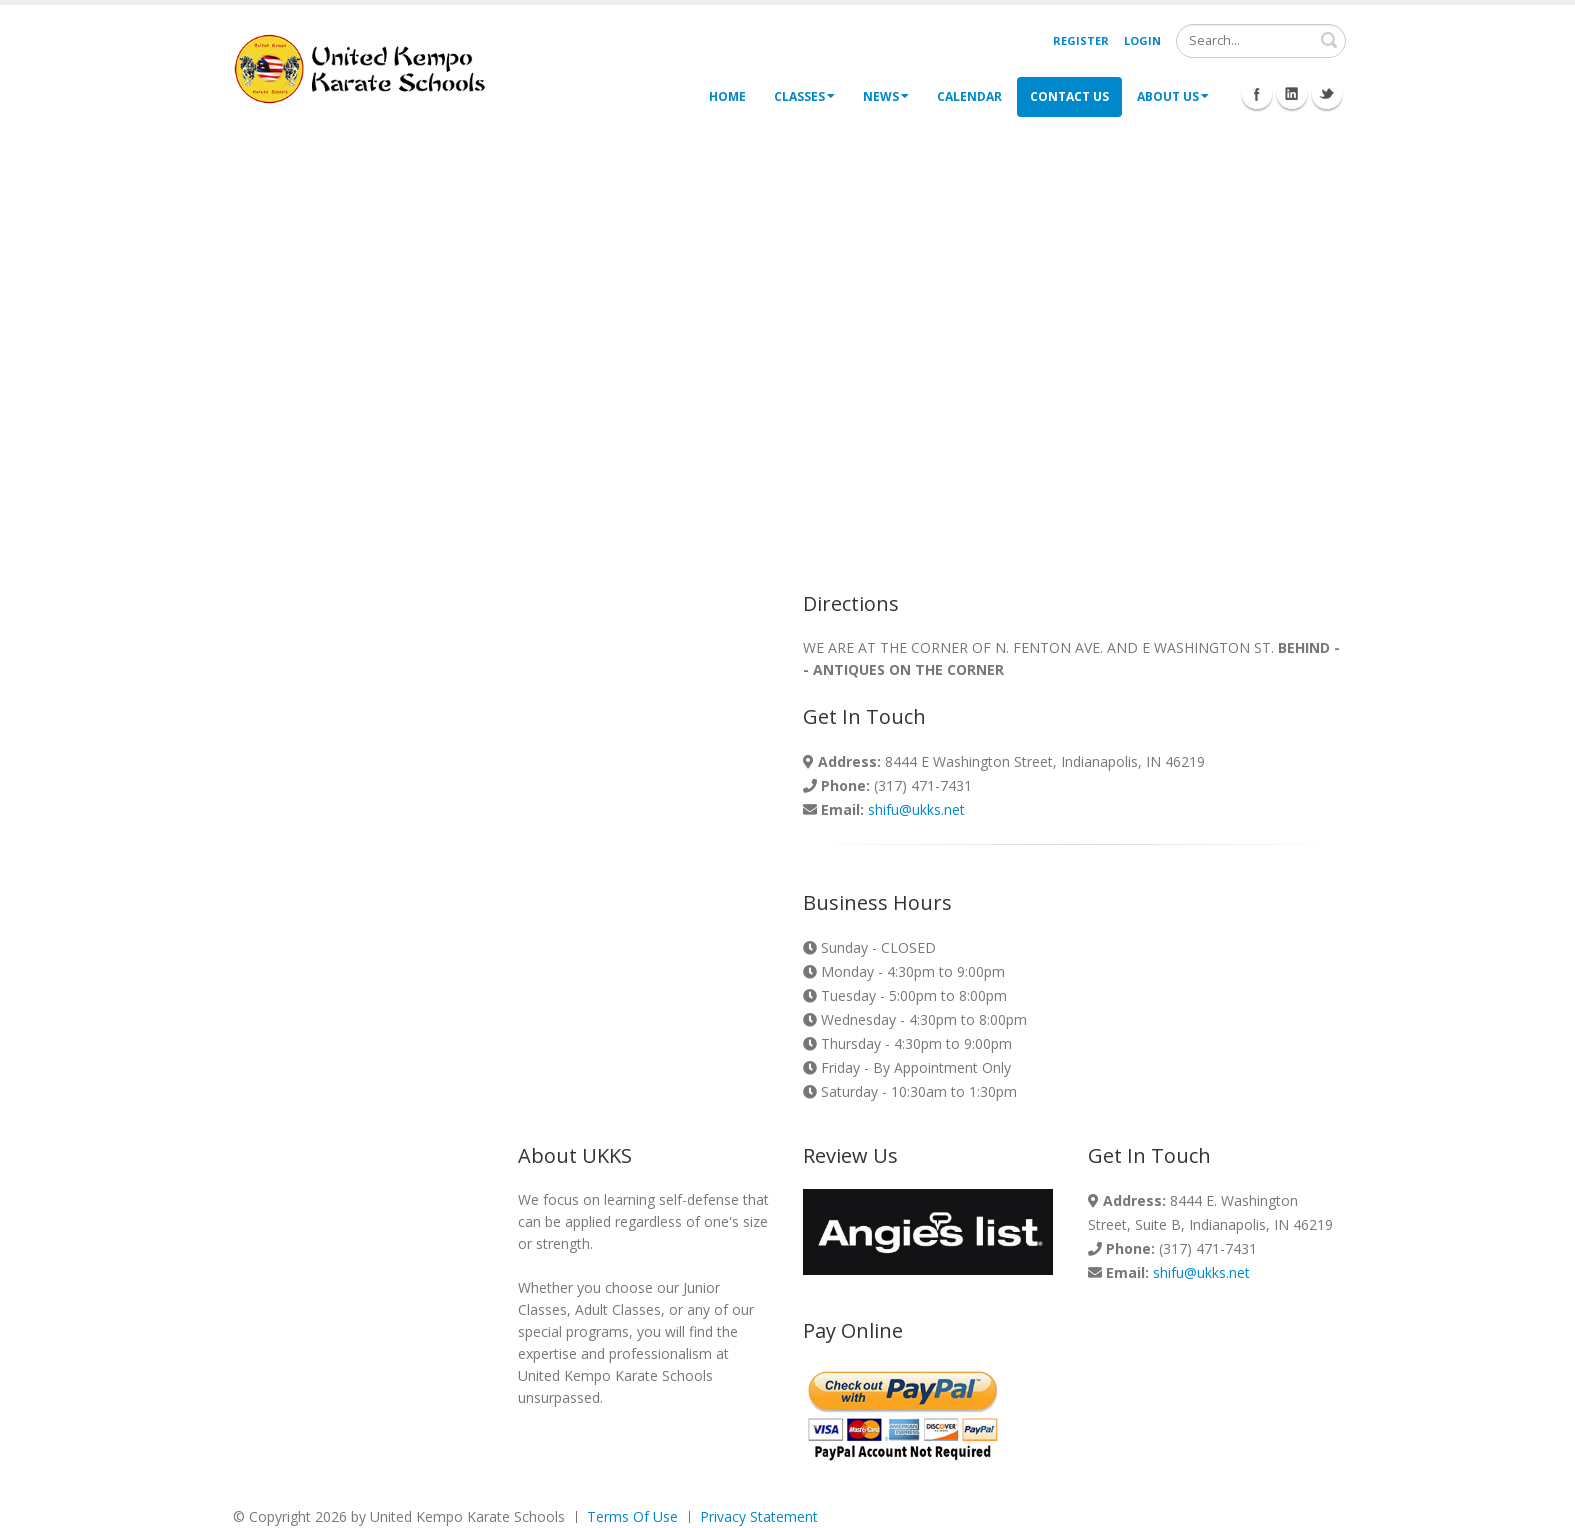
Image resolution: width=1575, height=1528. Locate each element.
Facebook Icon (1257, 94)
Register (1081, 40)
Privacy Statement (759, 1516)
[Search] (1261, 41)
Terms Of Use (632, 1516)
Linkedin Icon (1292, 94)
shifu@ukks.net (916, 809)
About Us (1173, 96)
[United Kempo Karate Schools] (373, 67)
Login (1142, 40)
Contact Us (1069, 96)
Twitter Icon (1327, 94)
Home (727, 96)
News (886, 96)
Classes (804, 96)
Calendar (969, 96)
